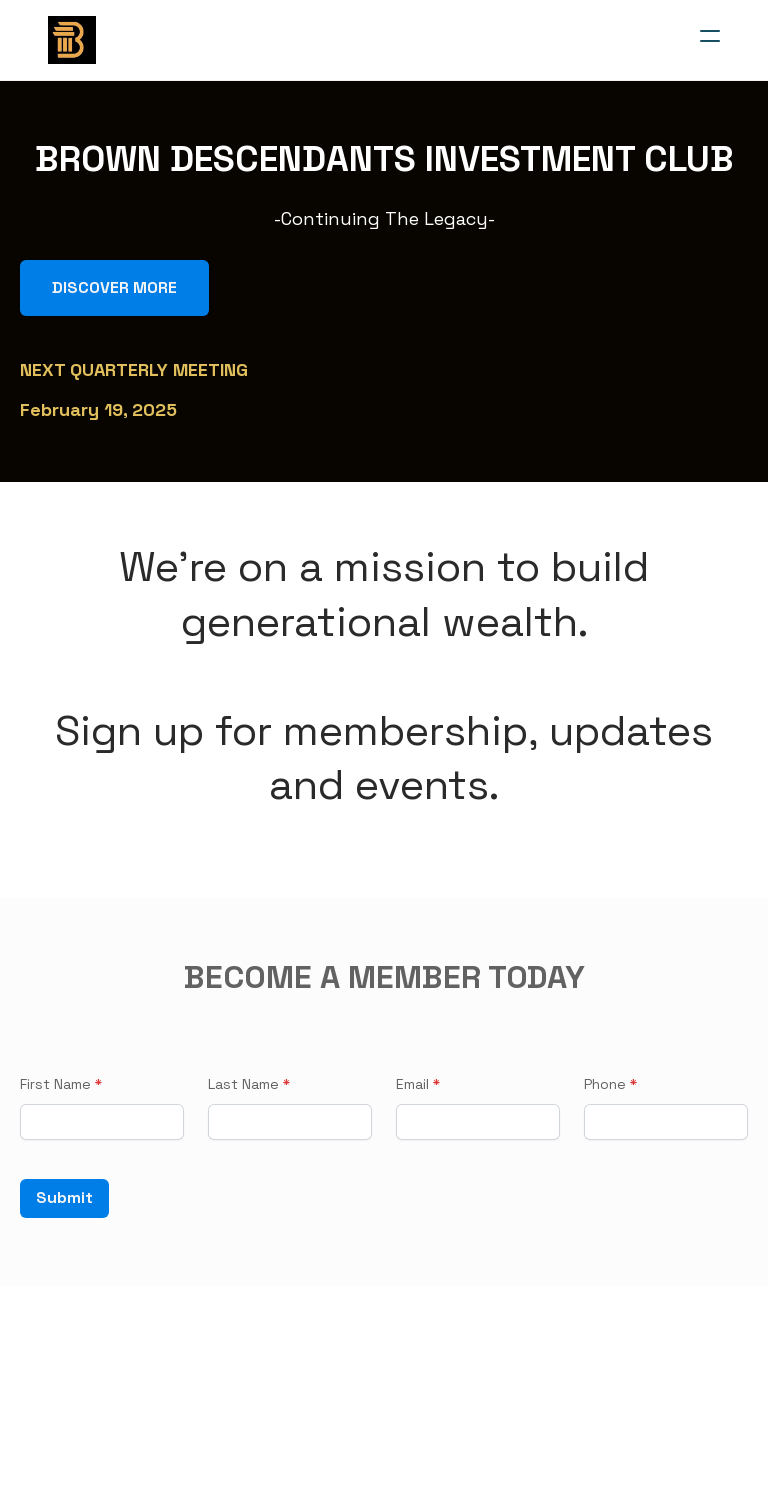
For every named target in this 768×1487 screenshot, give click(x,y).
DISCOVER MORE (114, 287)
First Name (55, 1084)
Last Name (243, 1084)
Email (412, 1084)
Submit (64, 1198)
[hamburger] (710, 36)
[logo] (72, 40)
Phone (605, 1084)
